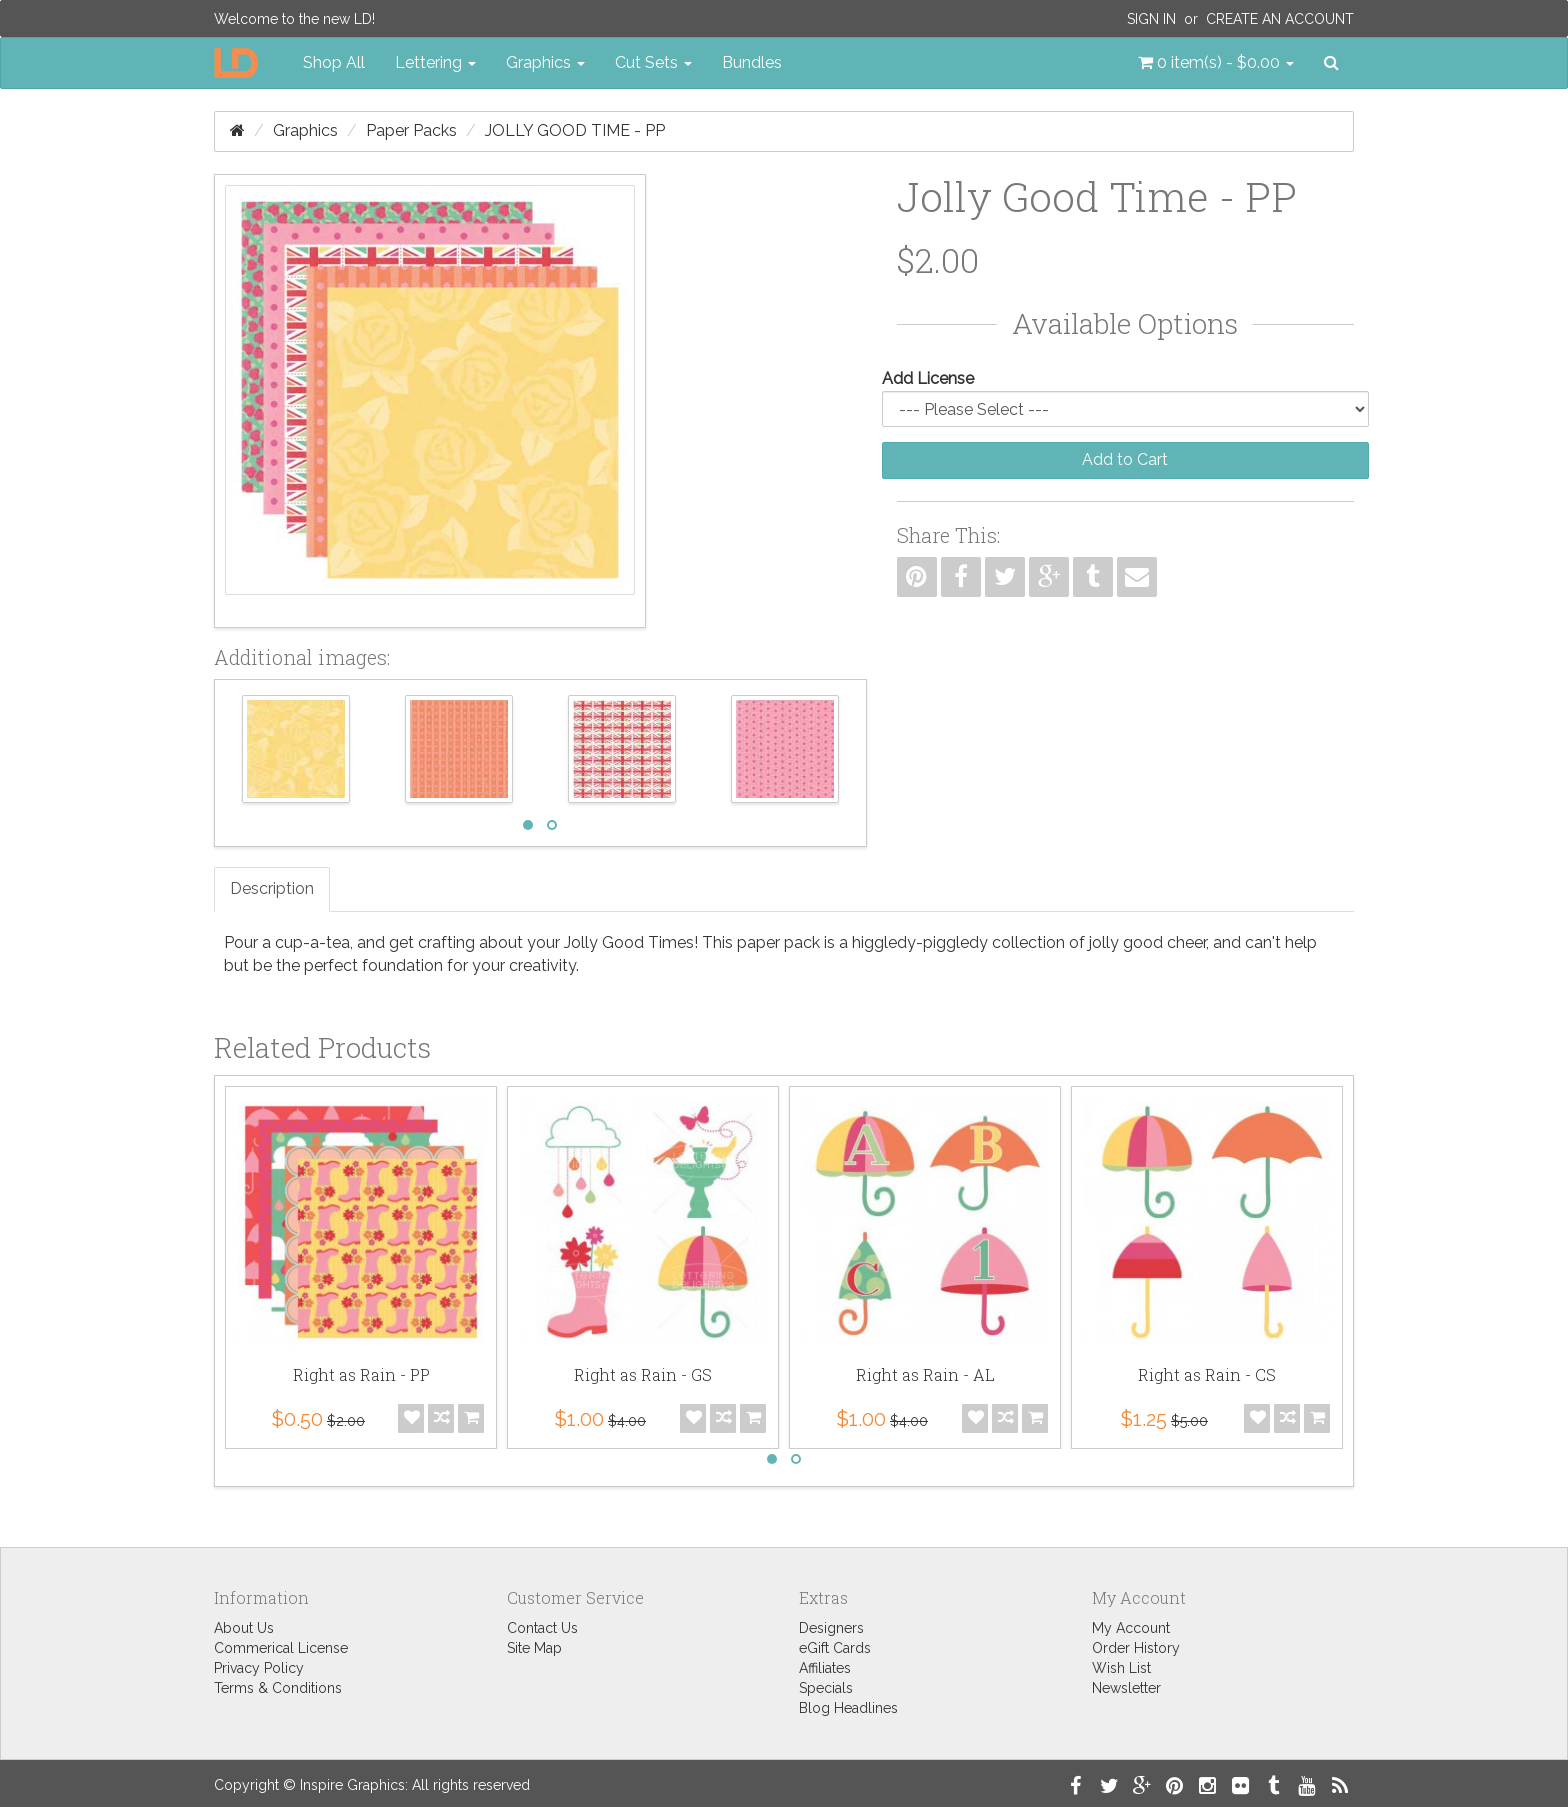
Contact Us (542, 1628)
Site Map (534, 1648)
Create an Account (1280, 19)
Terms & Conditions (278, 1688)
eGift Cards (835, 1648)
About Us (244, 1628)
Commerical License (281, 1648)
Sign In (1151, 19)
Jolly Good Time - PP (575, 130)
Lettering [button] (435, 62)
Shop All (334, 62)
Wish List (1121, 1668)
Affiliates (825, 1668)
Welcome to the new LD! (294, 19)
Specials (826, 1688)
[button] (1216, 63)
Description (272, 888)
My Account (1131, 1628)
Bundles (752, 62)
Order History (1136, 1648)
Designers (831, 1628)
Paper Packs (411, 130)
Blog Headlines (848, 1708)
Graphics (305, 130)
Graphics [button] (545, 62)
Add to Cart (1125, 459)
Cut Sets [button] (653, 62)
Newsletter (1126, 1688)
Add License (928, 378)
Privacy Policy (259, 1668)
